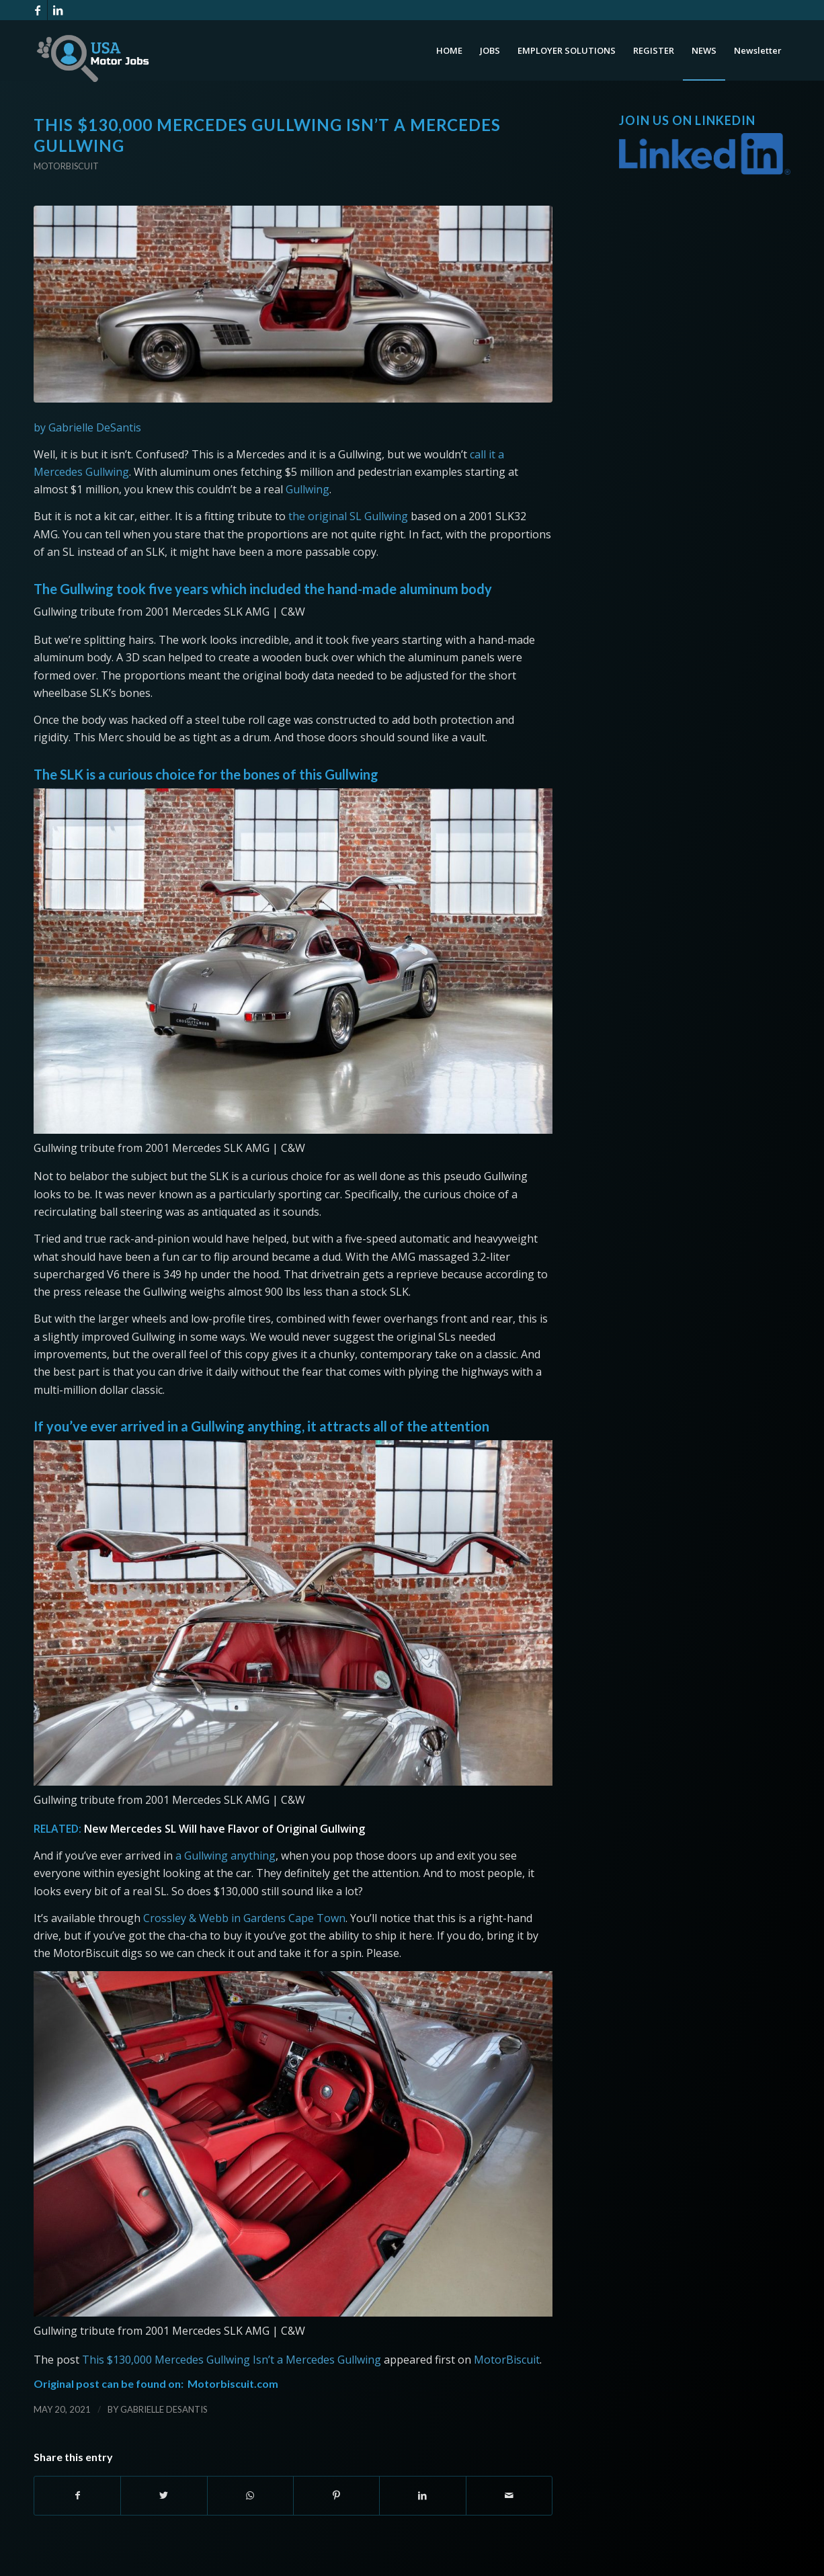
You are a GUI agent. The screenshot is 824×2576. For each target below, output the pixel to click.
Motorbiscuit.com (233, 2383)
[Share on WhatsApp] (250, 2495)
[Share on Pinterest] (336, 2495)
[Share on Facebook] (77, 2495)
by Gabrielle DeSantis (87, 427)
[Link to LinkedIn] (58, 10)
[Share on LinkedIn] (422, 2495)
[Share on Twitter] (163, 2495)
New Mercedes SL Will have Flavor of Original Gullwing (224, 1828)
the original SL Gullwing (348, 516)
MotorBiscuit (507, 2359)
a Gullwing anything (225, 1855)
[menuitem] (449, 50)
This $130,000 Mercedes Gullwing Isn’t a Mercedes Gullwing (231, 2359)
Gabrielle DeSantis (164, 2409)
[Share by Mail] (509, 2495)
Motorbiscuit (66, 166)
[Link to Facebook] (37, 10)
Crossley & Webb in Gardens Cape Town (244, 1918)
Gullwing (307, 489)
